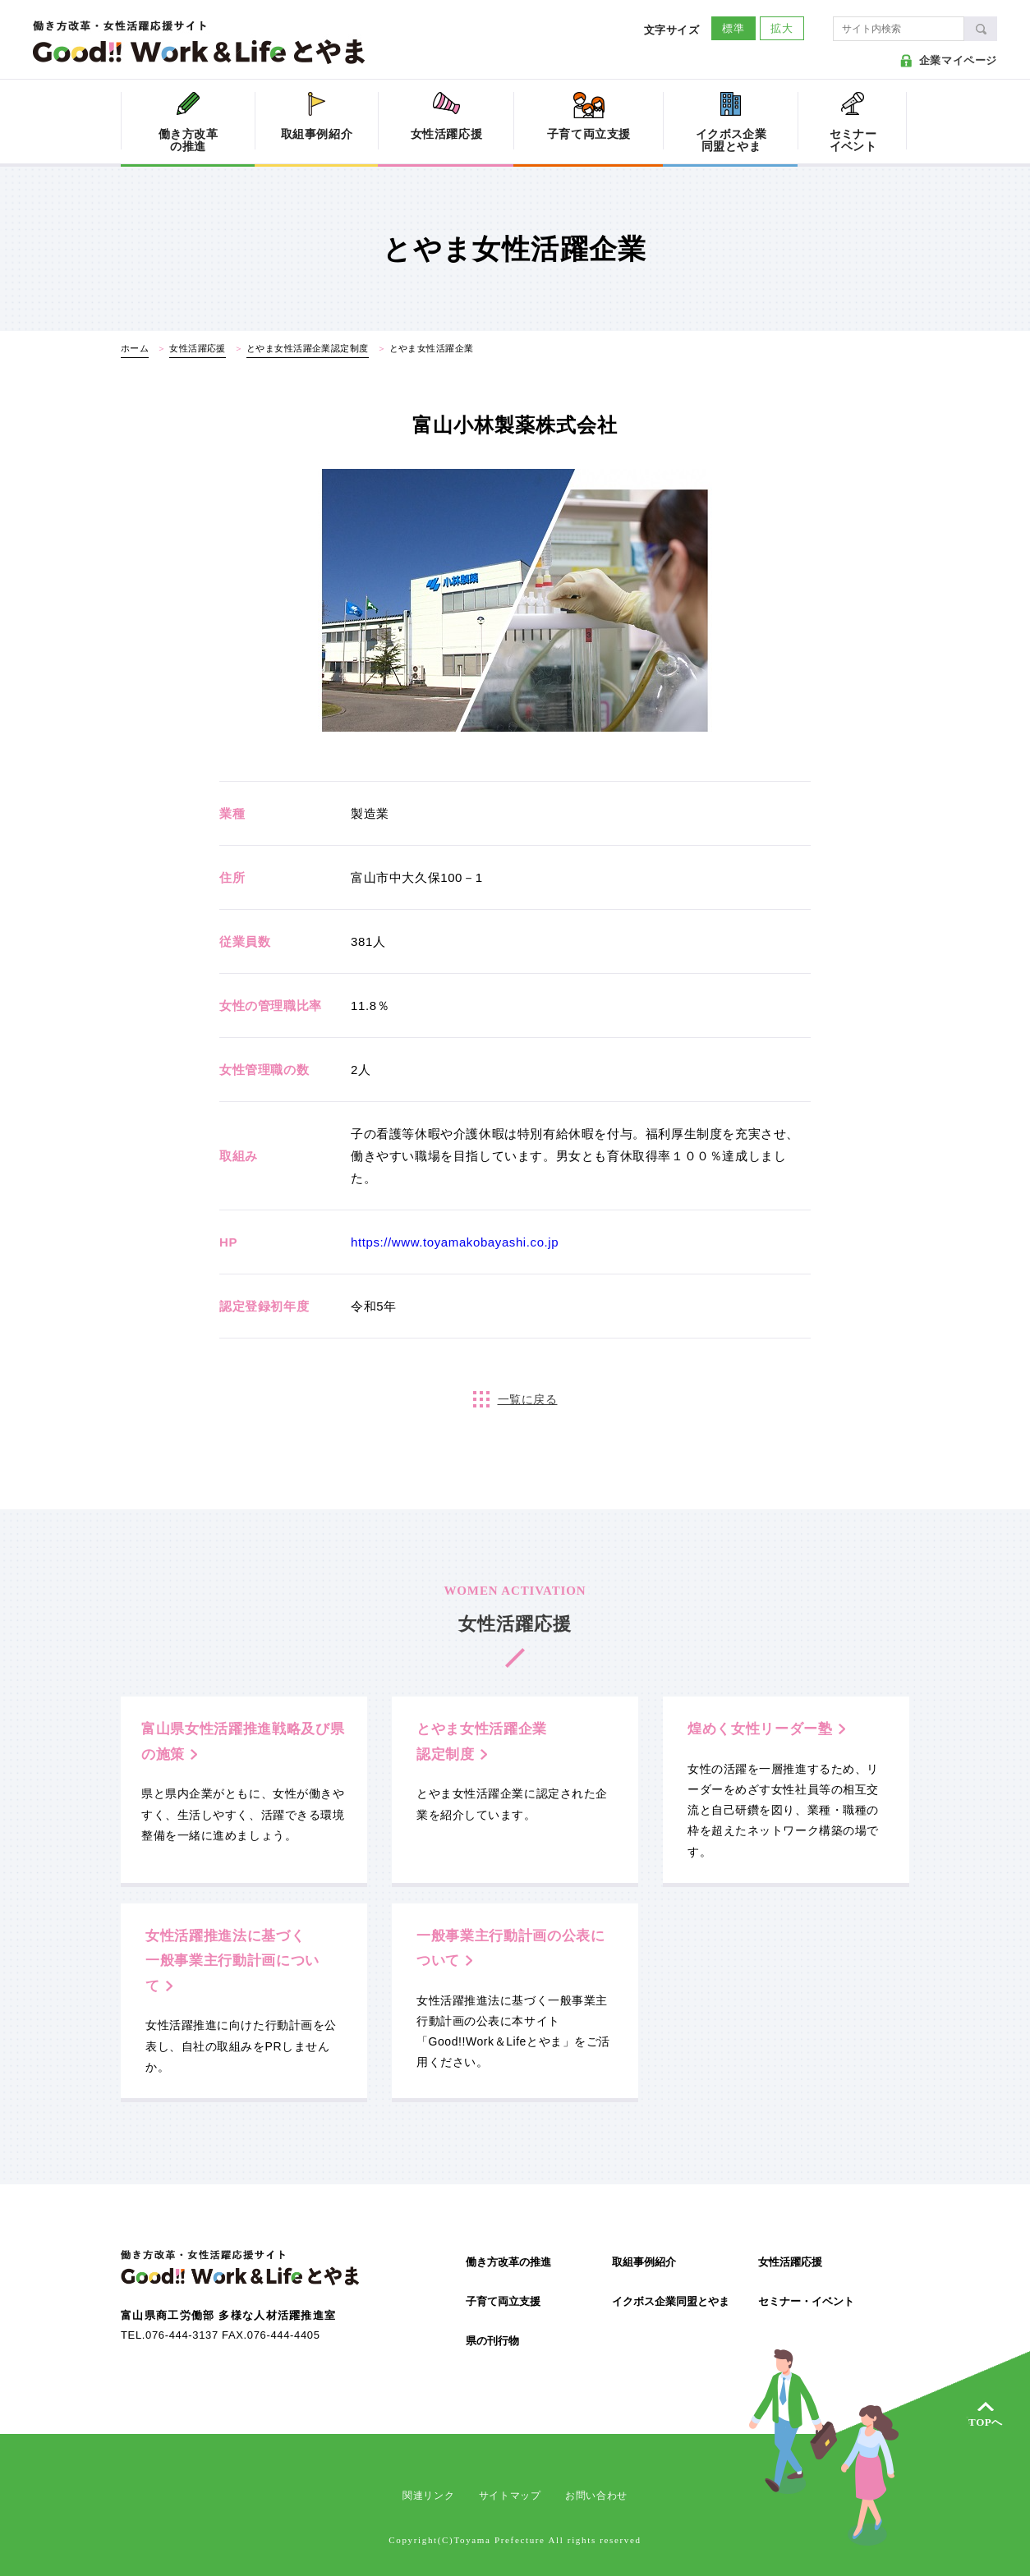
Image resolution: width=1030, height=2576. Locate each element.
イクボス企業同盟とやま (670, 2301)
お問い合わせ (596, 2495)
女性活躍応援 (790, 2262)
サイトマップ (510, 2495)
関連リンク (428, 2495)
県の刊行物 (492, 2341)
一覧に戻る (528, 1399)
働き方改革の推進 (508, 2262)
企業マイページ (958, 60)
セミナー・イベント (806, 2301)
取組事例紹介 (644, 2262)
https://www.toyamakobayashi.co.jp (455, 1242)
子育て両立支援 (503, 2301)
